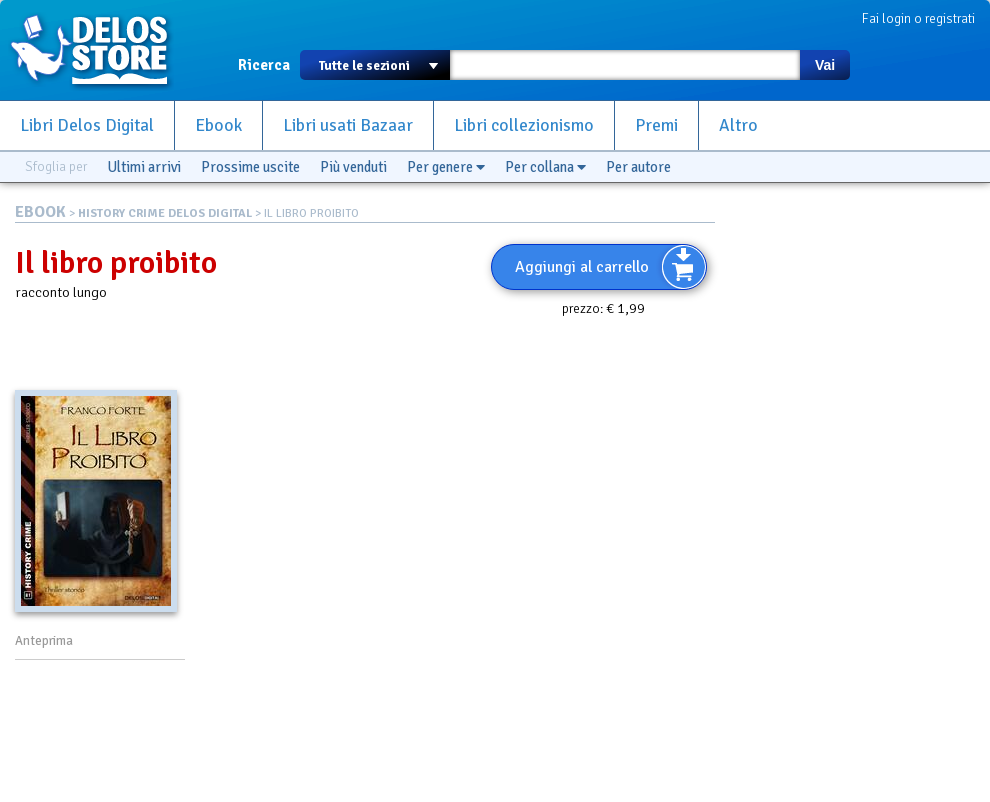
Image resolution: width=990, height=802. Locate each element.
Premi (656, 125)
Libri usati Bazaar (348, 125)
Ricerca (264, 65)
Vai (825, 65)
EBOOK (40, 212)
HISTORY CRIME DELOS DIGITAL (165, 213)
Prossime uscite (250, 167)
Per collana (545, 167)
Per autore (638, 167)
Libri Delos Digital (87, 125)
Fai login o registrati (918, 18)
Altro (738, 125)
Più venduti (353, 167)
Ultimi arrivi (144, 167)
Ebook (218, 125)
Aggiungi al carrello (582, 267)
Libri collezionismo (524, 125)
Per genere (446, 167)
